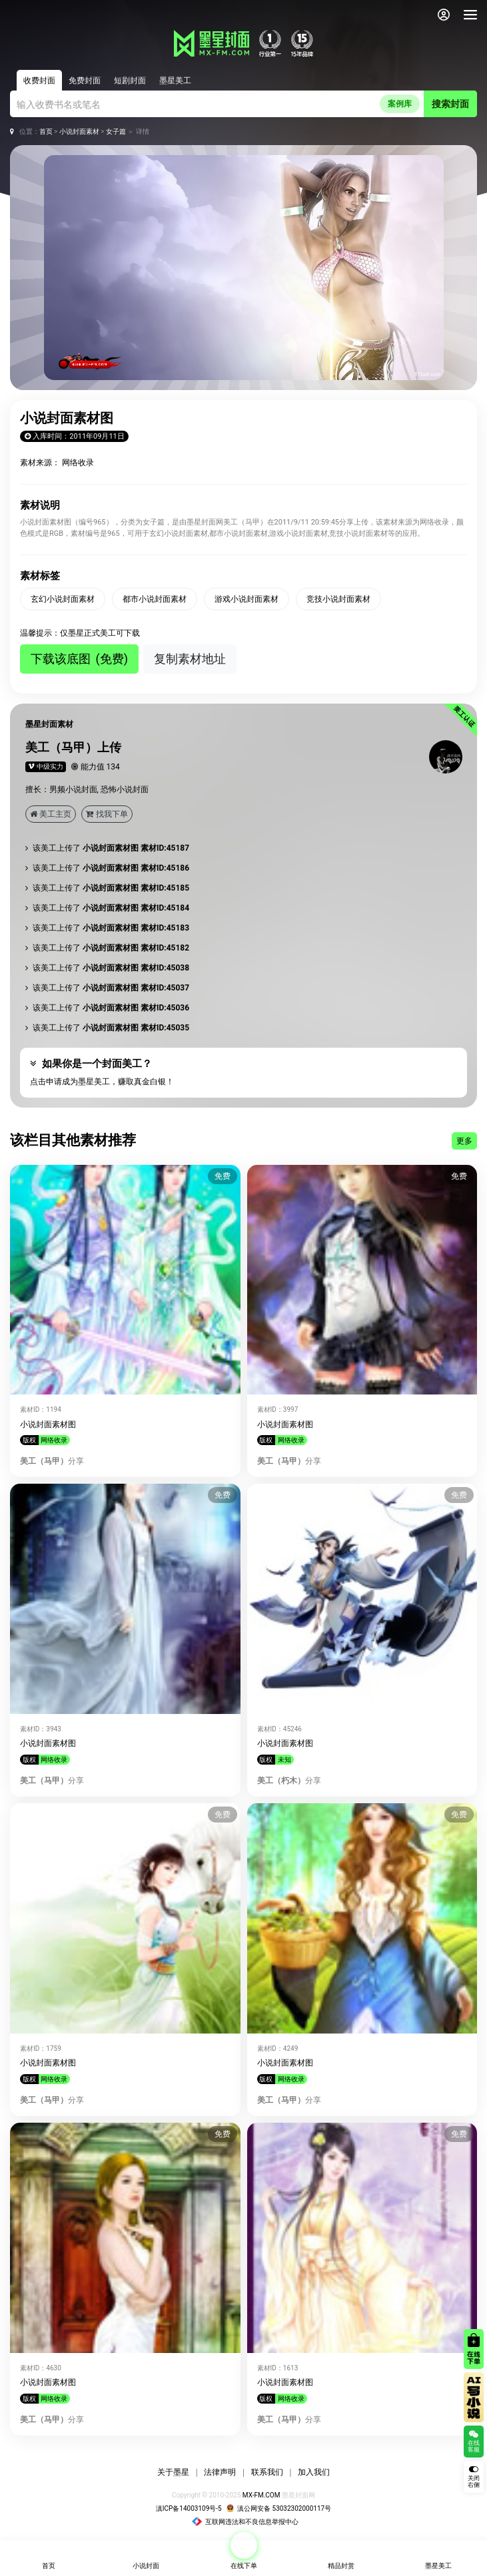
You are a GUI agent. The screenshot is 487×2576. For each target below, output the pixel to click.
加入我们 (314, 2472)
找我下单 (107, 814)
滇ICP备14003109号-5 (189, 2508)
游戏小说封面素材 (246, 599)
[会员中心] (444, 15)
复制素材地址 (190, 659)
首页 (46, 131)
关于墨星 (173, 2472)
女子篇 (116, 131)
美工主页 (51, 814)
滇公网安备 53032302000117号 (279, 2508)
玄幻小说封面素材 (63, 599)
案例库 (400, 103)
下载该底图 (79, 659)
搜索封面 (450, 104)
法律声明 (220, 2472)
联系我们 (267, 2472)
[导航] (470, 15)
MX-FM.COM (261, 2495)
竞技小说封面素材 (338, 599)
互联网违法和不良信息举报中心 (245, 2521)
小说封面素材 (79, 131)
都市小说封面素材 (155, 599)
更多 (464, 1141)
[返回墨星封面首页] (32, 15)
